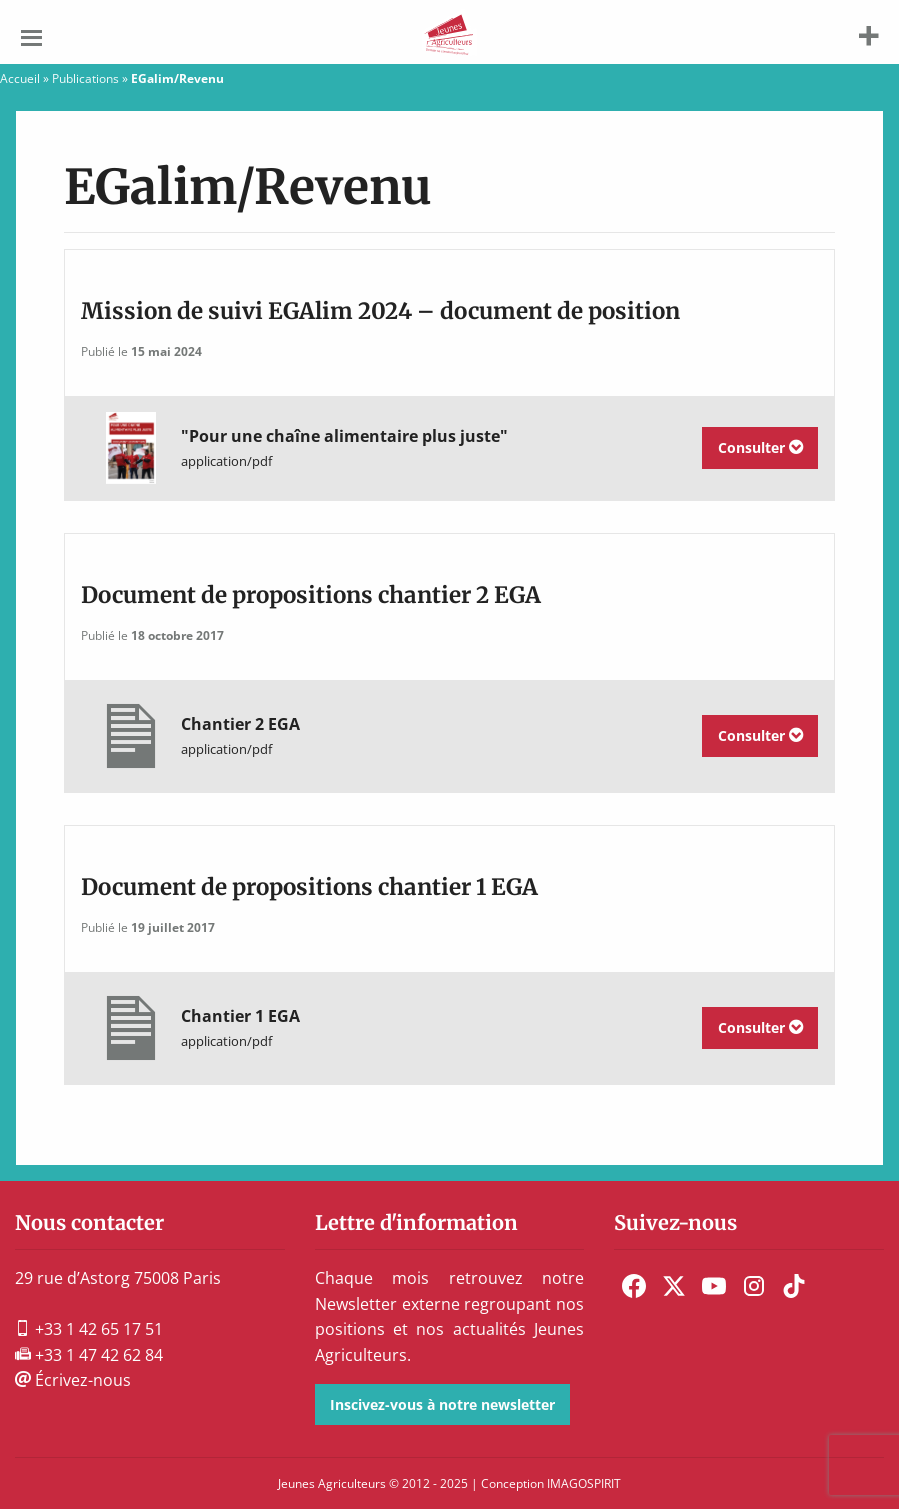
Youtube (714, 1286)
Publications (85, 78)
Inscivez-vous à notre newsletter (442, 1404)
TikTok (794, 1286)
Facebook (634, 1286)
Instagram (754, 1286)
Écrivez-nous (73, 1380)
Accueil (20, 78)
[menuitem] (634, 1286)
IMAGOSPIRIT (584, 1483)
